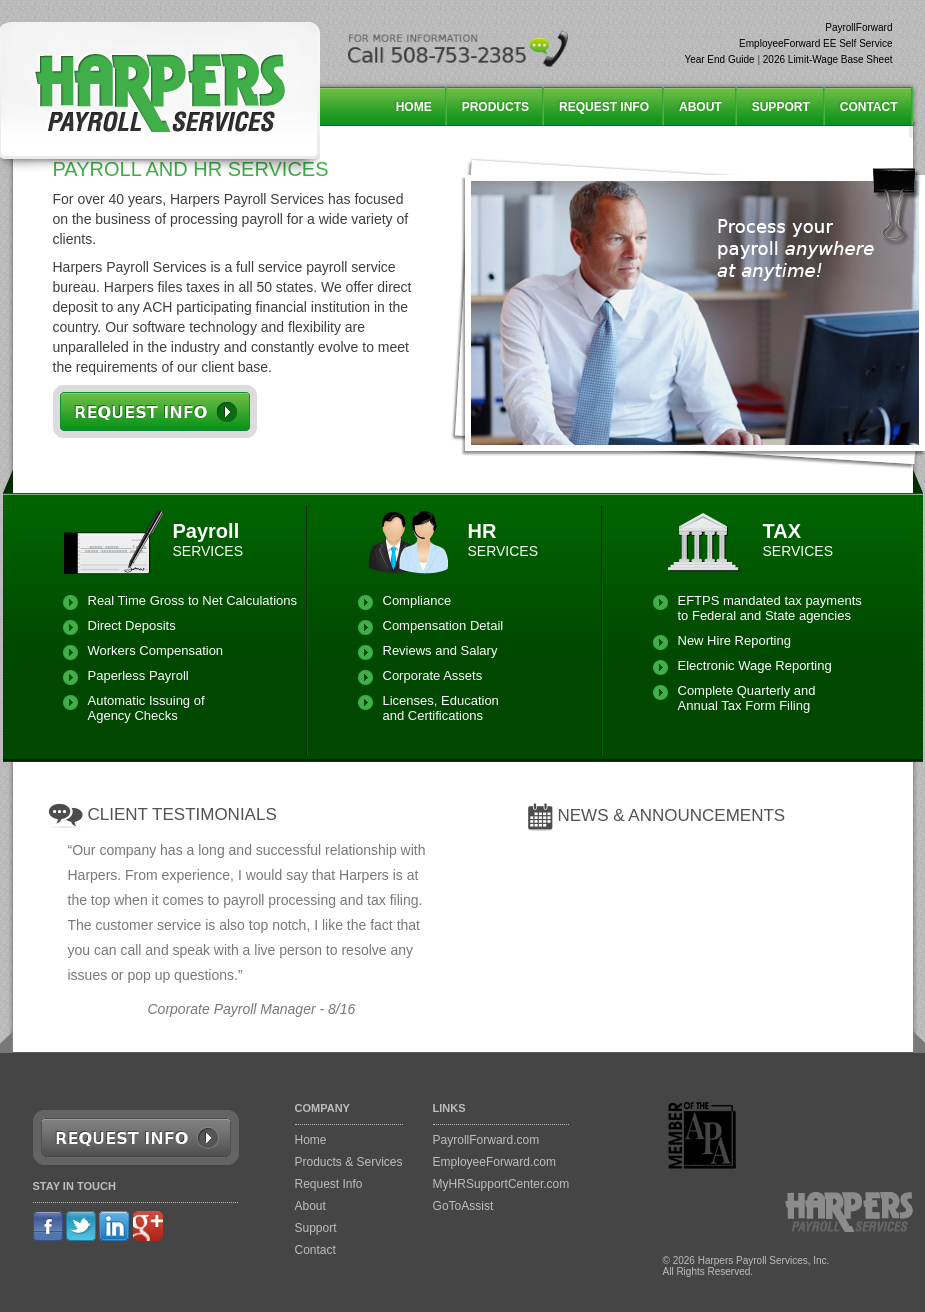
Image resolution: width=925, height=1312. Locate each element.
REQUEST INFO (604, 107)
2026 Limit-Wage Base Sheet (828, 59)
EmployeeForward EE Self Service (815, 43)
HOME (414, 107)
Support (316, 1228)
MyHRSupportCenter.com (501, 1184)
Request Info (329, 1184)
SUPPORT (781, 107)
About (310, 1206)
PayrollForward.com (486, 1140)
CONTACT (869, 107)
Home (311, 1140)
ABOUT (700, 107)
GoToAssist (463, 1206)
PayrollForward (858, 27)
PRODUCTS (495, 107)
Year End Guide (719, 59)
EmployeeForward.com (494, 1162)
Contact (315, 1250)
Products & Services (349, 1162)
